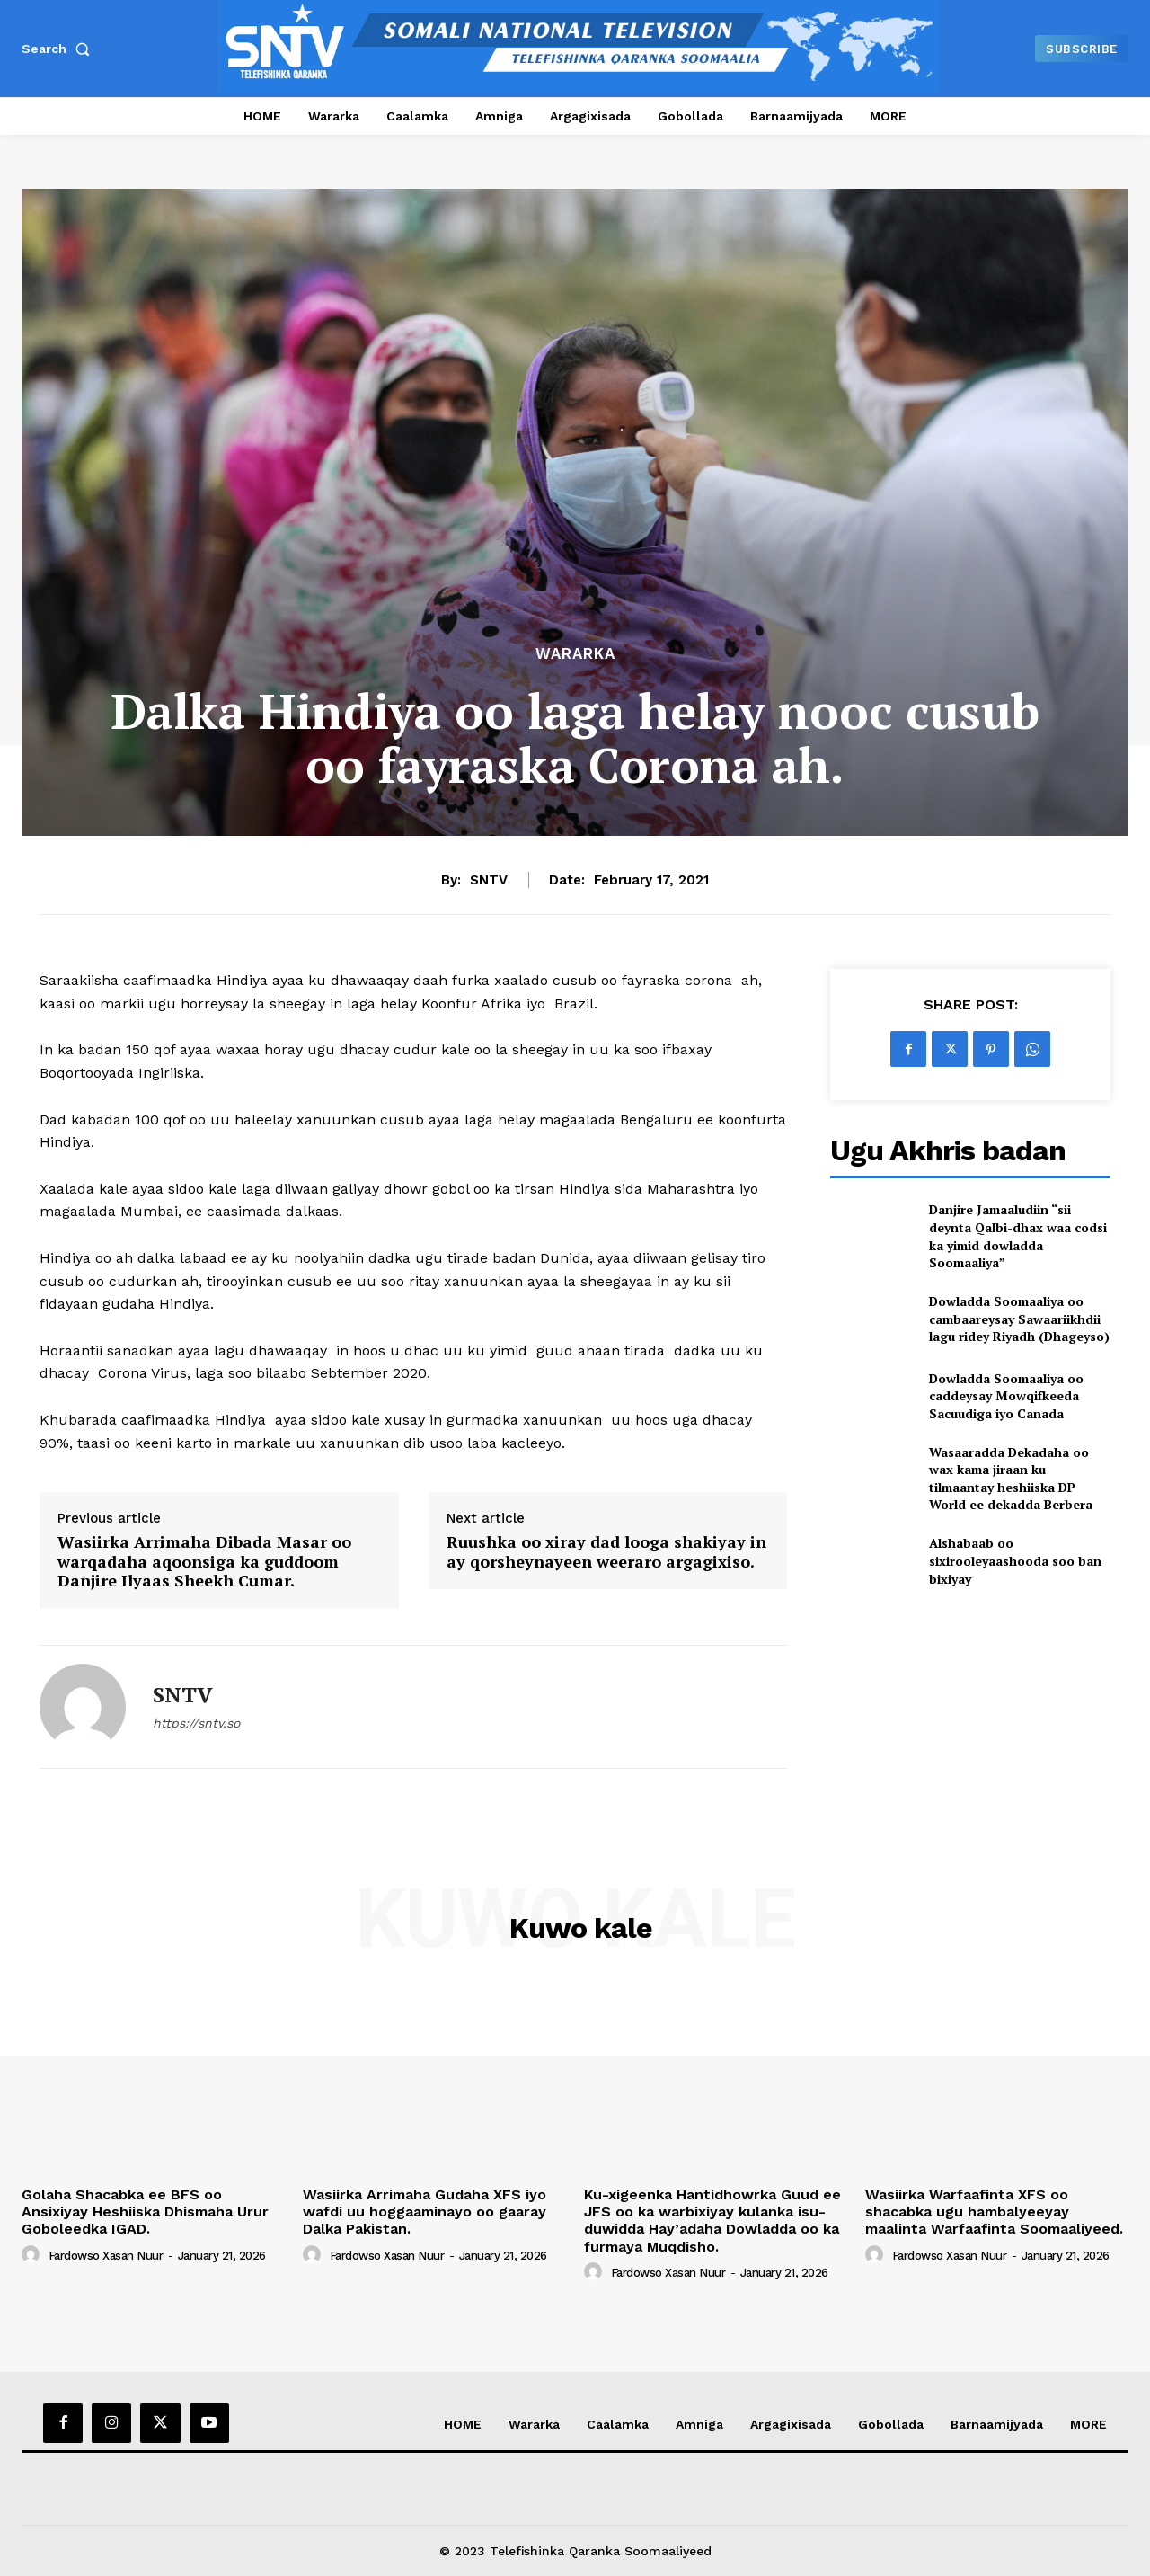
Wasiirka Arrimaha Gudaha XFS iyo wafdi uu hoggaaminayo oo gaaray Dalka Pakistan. (424, 2211)
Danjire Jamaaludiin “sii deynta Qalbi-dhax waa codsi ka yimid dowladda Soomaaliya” (1018, 1236)
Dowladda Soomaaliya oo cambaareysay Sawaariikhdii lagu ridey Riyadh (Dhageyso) (1019, 1318)
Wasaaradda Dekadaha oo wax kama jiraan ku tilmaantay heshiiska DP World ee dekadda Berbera (1010, 1478)
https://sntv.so (196, 1723)
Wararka (575, 654)
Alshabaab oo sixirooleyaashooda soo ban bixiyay (1015, 1560)
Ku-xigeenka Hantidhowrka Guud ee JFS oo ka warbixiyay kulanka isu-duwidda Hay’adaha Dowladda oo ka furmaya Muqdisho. (712, 2220)
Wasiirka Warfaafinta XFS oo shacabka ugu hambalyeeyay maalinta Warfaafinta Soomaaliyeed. (994, 2211)
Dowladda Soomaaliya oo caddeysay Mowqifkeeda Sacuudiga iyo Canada (1006, 1396)
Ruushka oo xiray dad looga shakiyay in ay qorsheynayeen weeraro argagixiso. (606, 1551)
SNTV (489, 880)
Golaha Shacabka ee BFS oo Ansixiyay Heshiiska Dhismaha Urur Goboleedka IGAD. (145, 2211)
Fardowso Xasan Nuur (106, 2255)
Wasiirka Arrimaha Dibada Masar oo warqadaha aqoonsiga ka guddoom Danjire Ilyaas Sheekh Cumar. (204, 1561)
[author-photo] (33, 2255)
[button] (59, 48)
